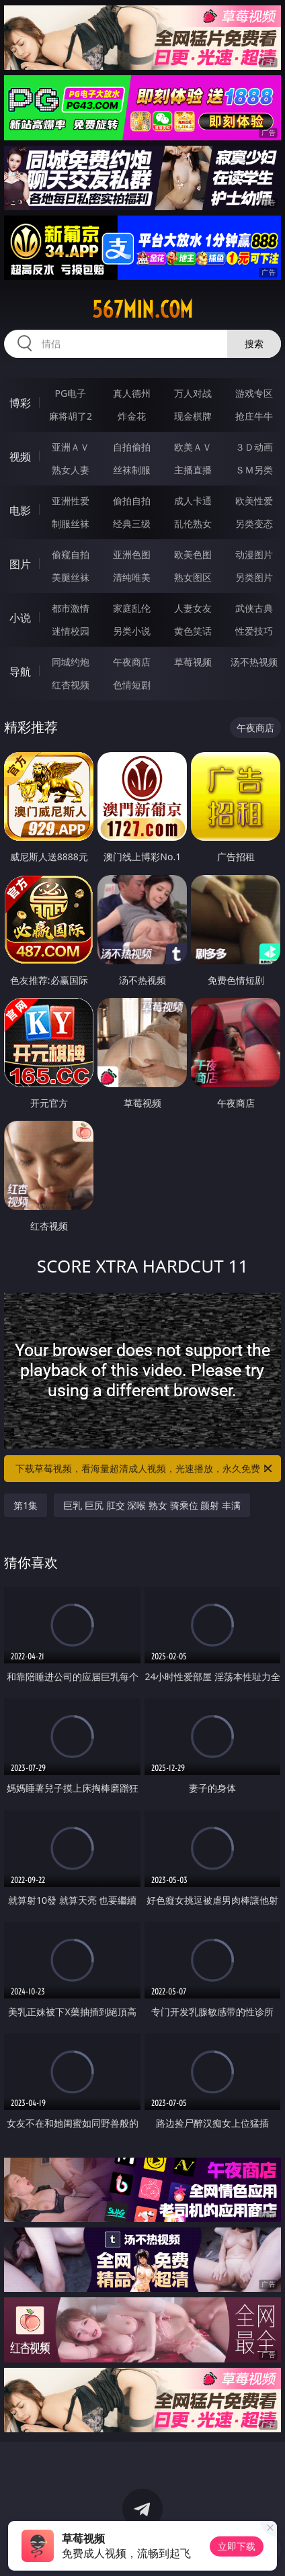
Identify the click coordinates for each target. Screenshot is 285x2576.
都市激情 (70, 608)
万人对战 (193, 393)
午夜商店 (132, 661)
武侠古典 (254, 608)
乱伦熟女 (193, 523)
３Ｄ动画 (254, 447)
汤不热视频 (254, 661)
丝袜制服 (132, 469)
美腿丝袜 (70, 577)
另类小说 (132, 631)
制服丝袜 (70, 523)
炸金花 (132, 416)
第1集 (25, 1505)
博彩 (20, 403)
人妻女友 (193, 608)
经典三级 (132, 523)
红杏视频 (70, 684)
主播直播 (193, 469)
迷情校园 (70, 631)
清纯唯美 (132, 577)
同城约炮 (70, 661)
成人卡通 (193, 500)
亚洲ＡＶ (70, 447)
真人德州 (132, 393)
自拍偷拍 (132, 447)
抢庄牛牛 (254, 416)
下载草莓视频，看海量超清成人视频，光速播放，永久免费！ (144, 1469)
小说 (20, 617)
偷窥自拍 (70, 554)
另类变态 (254, 523)
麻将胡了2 (70, 416)
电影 (20, 510)
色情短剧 (132, 684)
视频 (20, 456)
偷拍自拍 (132, 500)
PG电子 (71, 393)
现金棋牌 (193, 416)
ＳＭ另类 (254, 469)
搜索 (254, 343)
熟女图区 (193, 577)
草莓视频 (193, 661)
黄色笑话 (193, 631)
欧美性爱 (254, 500)
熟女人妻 (70, 469)
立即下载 (236, 2546)
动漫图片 (254, 554)
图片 (20, 564)
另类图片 (254, 577)
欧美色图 (193, 554)
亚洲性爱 (70, 500)
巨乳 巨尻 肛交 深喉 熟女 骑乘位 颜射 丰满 (151, 1505)
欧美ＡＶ (193, 447)
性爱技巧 (254, 631)
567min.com (142, 309)
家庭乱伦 (132, 608)
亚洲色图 (132, 554)
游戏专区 (254, 393)
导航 (20, 671)
